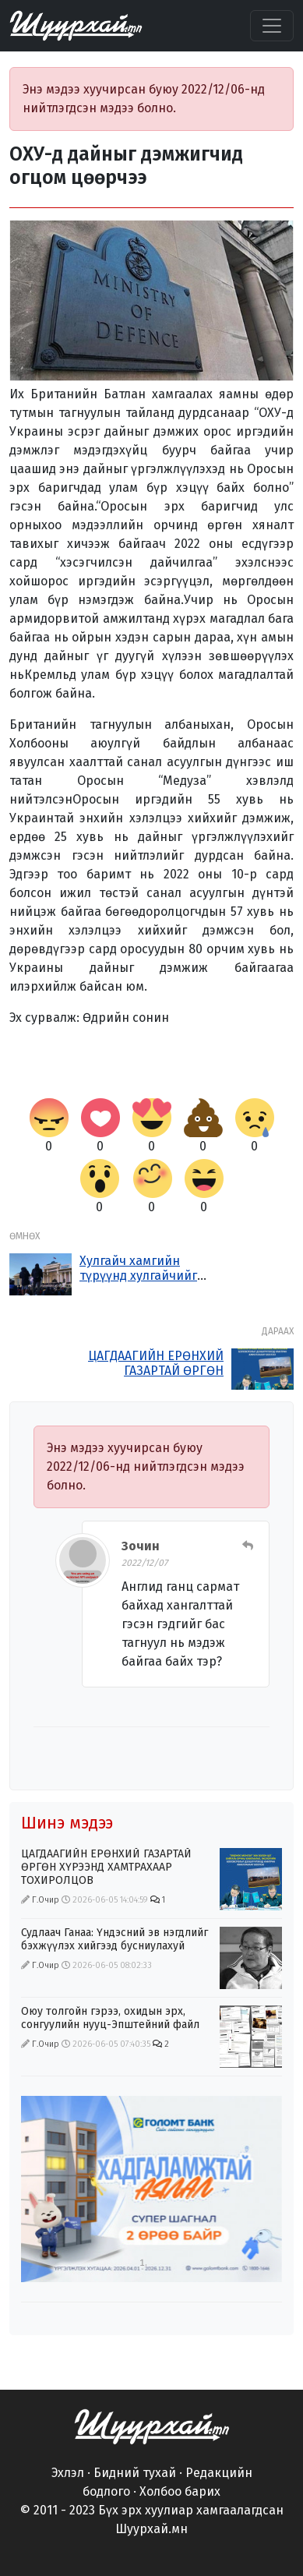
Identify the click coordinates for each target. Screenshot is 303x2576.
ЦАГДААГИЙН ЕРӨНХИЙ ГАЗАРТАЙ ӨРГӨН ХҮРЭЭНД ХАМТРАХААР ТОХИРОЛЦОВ (156, 1378)
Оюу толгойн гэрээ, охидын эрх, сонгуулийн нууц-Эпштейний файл (110, 2018)
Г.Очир (45, 1900)
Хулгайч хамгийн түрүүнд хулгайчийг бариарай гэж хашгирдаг (138, 1283)
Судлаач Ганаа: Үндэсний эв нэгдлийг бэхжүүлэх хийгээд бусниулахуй (114, 1939)
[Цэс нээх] (272, 25)
